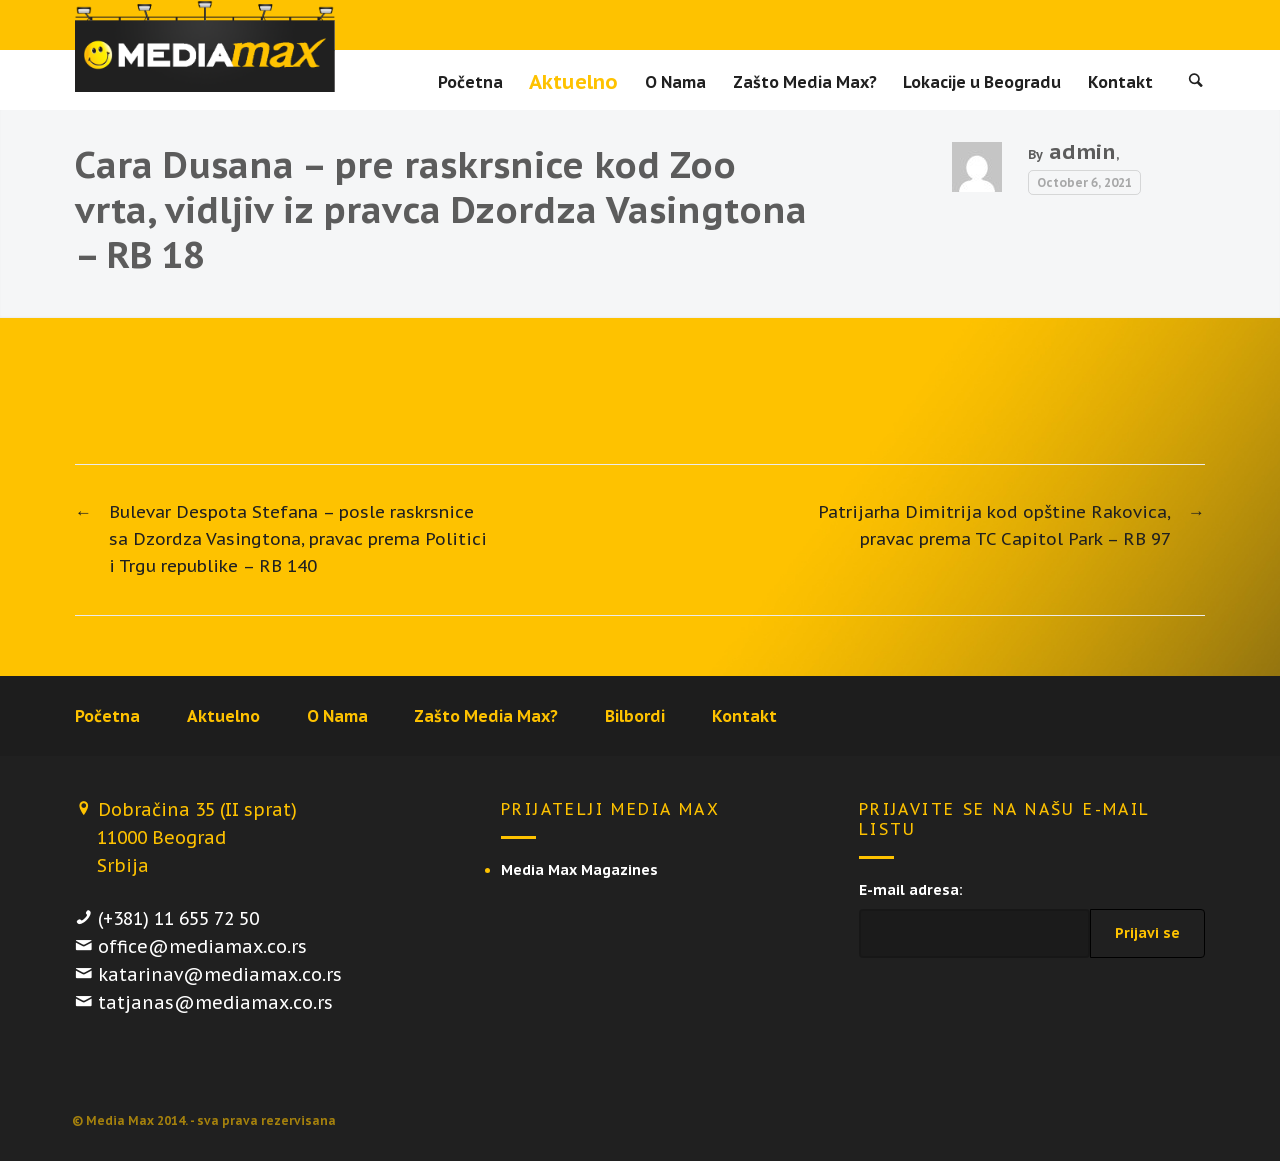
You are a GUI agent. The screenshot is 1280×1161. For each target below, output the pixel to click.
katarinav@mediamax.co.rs (220, 974)
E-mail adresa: (911, 890)
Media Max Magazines (579, 870)
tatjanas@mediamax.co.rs (215, 1002)
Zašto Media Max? (805, 82)
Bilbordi (635, 716)
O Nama (675, 82)
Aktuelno (573, 82)
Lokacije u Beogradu (982, 82)
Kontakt (1120, 82)
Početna (470, 82)
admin (1082, 151)
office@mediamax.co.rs (202, 946)
